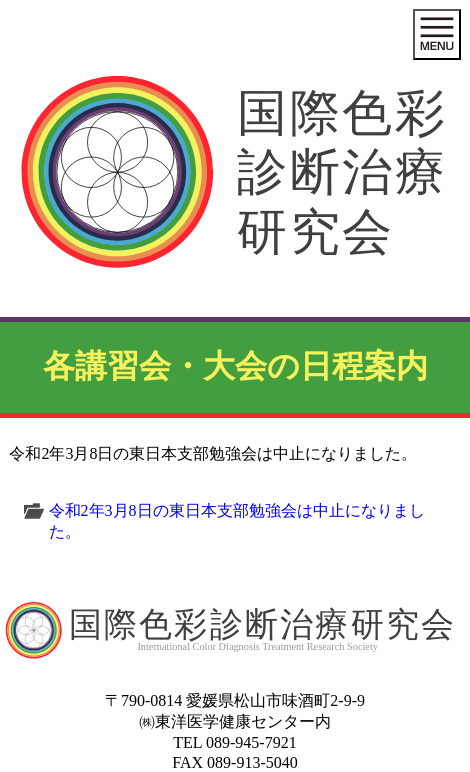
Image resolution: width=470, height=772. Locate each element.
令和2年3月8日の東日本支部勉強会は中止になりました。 (237, 521)
